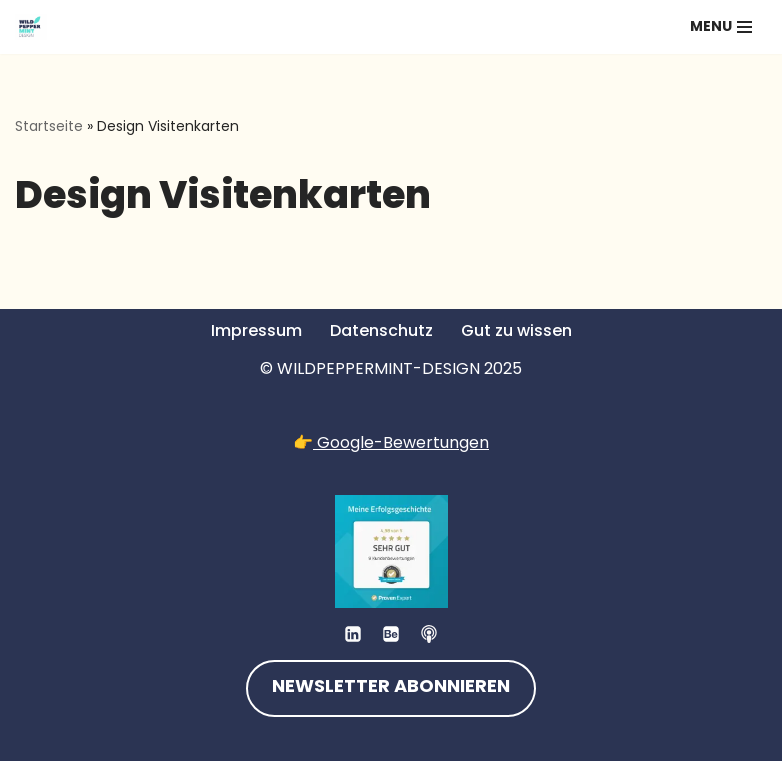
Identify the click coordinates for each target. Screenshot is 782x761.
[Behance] (391, 634)
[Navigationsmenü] (721, 27)
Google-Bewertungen (401, 442)
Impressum (256, 330)
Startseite (49, 126)
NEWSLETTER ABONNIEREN (391, 687)
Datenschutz (381, 330)
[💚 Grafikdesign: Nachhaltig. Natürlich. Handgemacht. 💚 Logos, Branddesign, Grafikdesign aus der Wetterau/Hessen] (31, 27)
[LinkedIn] (353, 634)
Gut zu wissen (516, 330)
